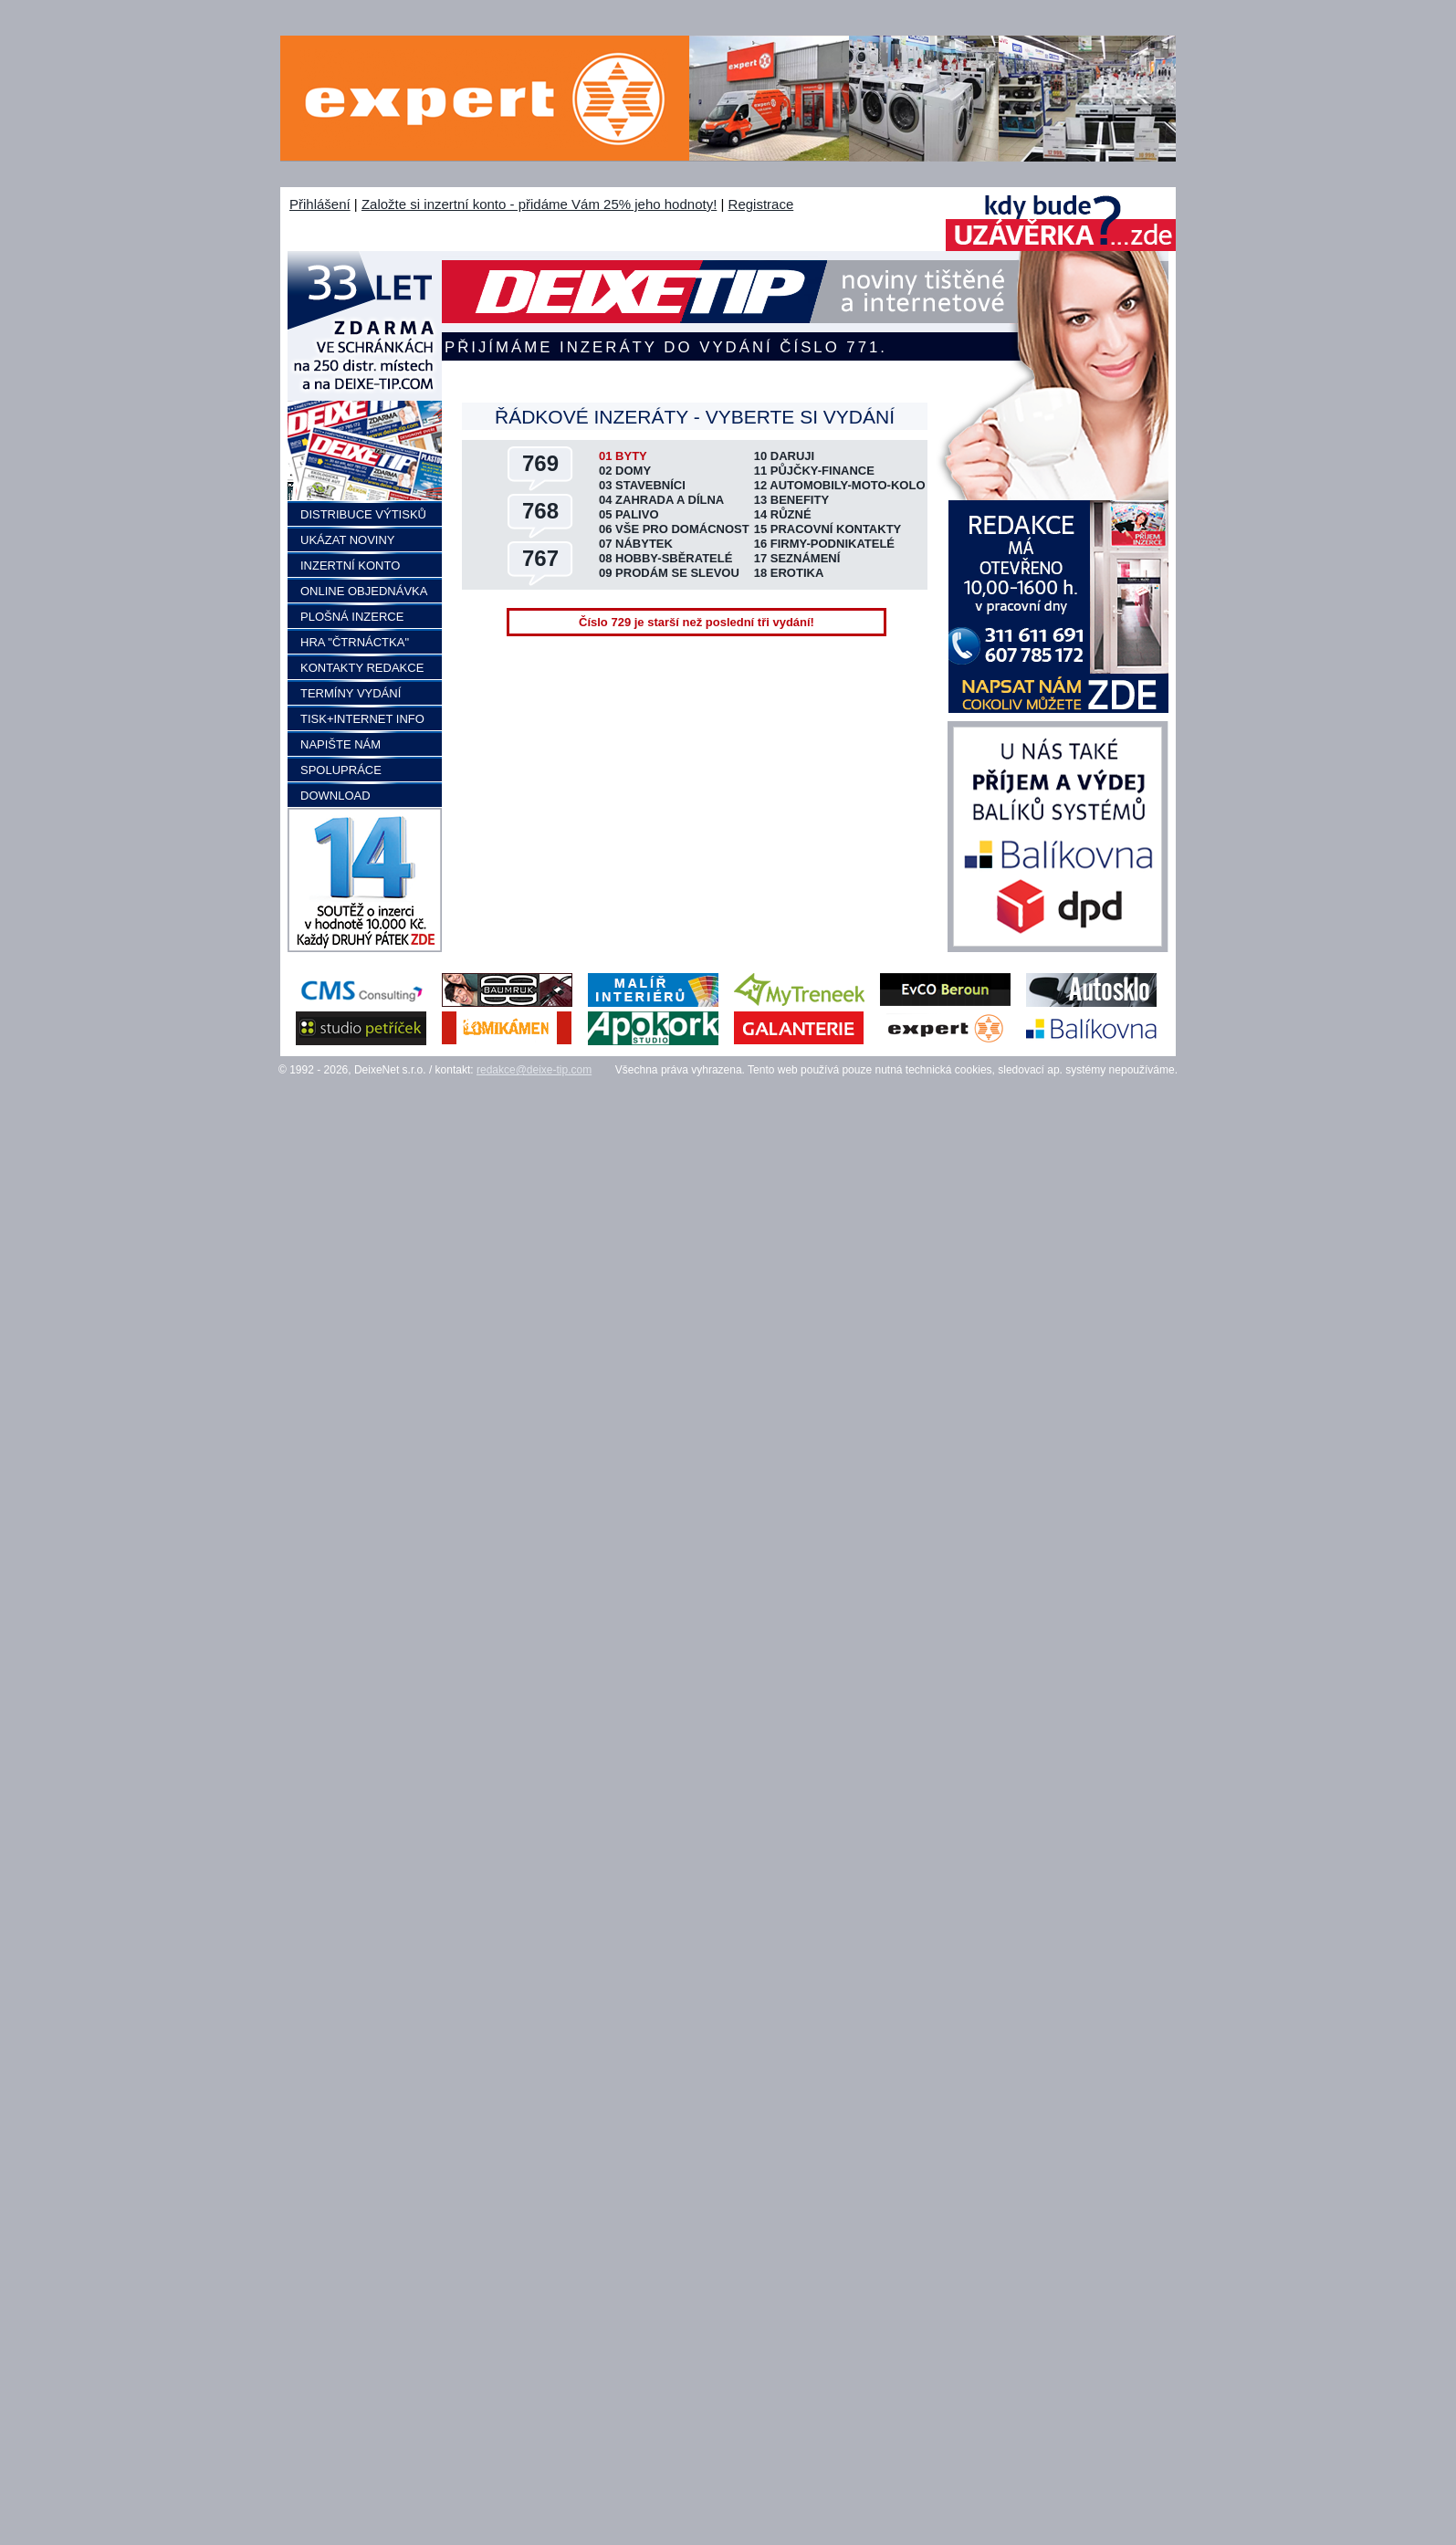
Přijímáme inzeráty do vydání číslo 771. (666, 347)
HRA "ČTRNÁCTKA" (354, 642)
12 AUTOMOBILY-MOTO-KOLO (840, 485)
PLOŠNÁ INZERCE (351, 616)
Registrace (761, 204)
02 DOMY (625, 470)
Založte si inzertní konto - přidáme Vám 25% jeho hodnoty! (539, 204)
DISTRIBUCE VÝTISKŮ (363, 514)
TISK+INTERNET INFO (362, 719)
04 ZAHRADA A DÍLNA (661, 500)
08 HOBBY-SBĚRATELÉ (665, 558)
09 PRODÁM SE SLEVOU (669, 573)
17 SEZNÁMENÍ (797, 558)
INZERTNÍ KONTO (350, 565)
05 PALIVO (629, 514)
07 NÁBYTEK (636, 543)
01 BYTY (623, 456)
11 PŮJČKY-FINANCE (814, 470)
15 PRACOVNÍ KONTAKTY (828, 529)
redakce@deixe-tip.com (534, 1069)
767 (540, 558)
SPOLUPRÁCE (341, 770)
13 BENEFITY (791, 500)
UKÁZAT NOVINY (347, 540)
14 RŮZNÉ (783, 514)
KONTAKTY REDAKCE (362, 668)
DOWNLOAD (335, 795)
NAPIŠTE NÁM (340, 744)
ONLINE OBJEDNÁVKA (363, 591)
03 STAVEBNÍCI (642, 485)
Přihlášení (320, 204)
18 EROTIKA (789, 573)
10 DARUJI (784, 456)
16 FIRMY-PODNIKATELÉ (824, 543)
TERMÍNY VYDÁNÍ (350, 693)
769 (540, 463)
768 (540, 510)
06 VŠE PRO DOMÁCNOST (674, 529)
